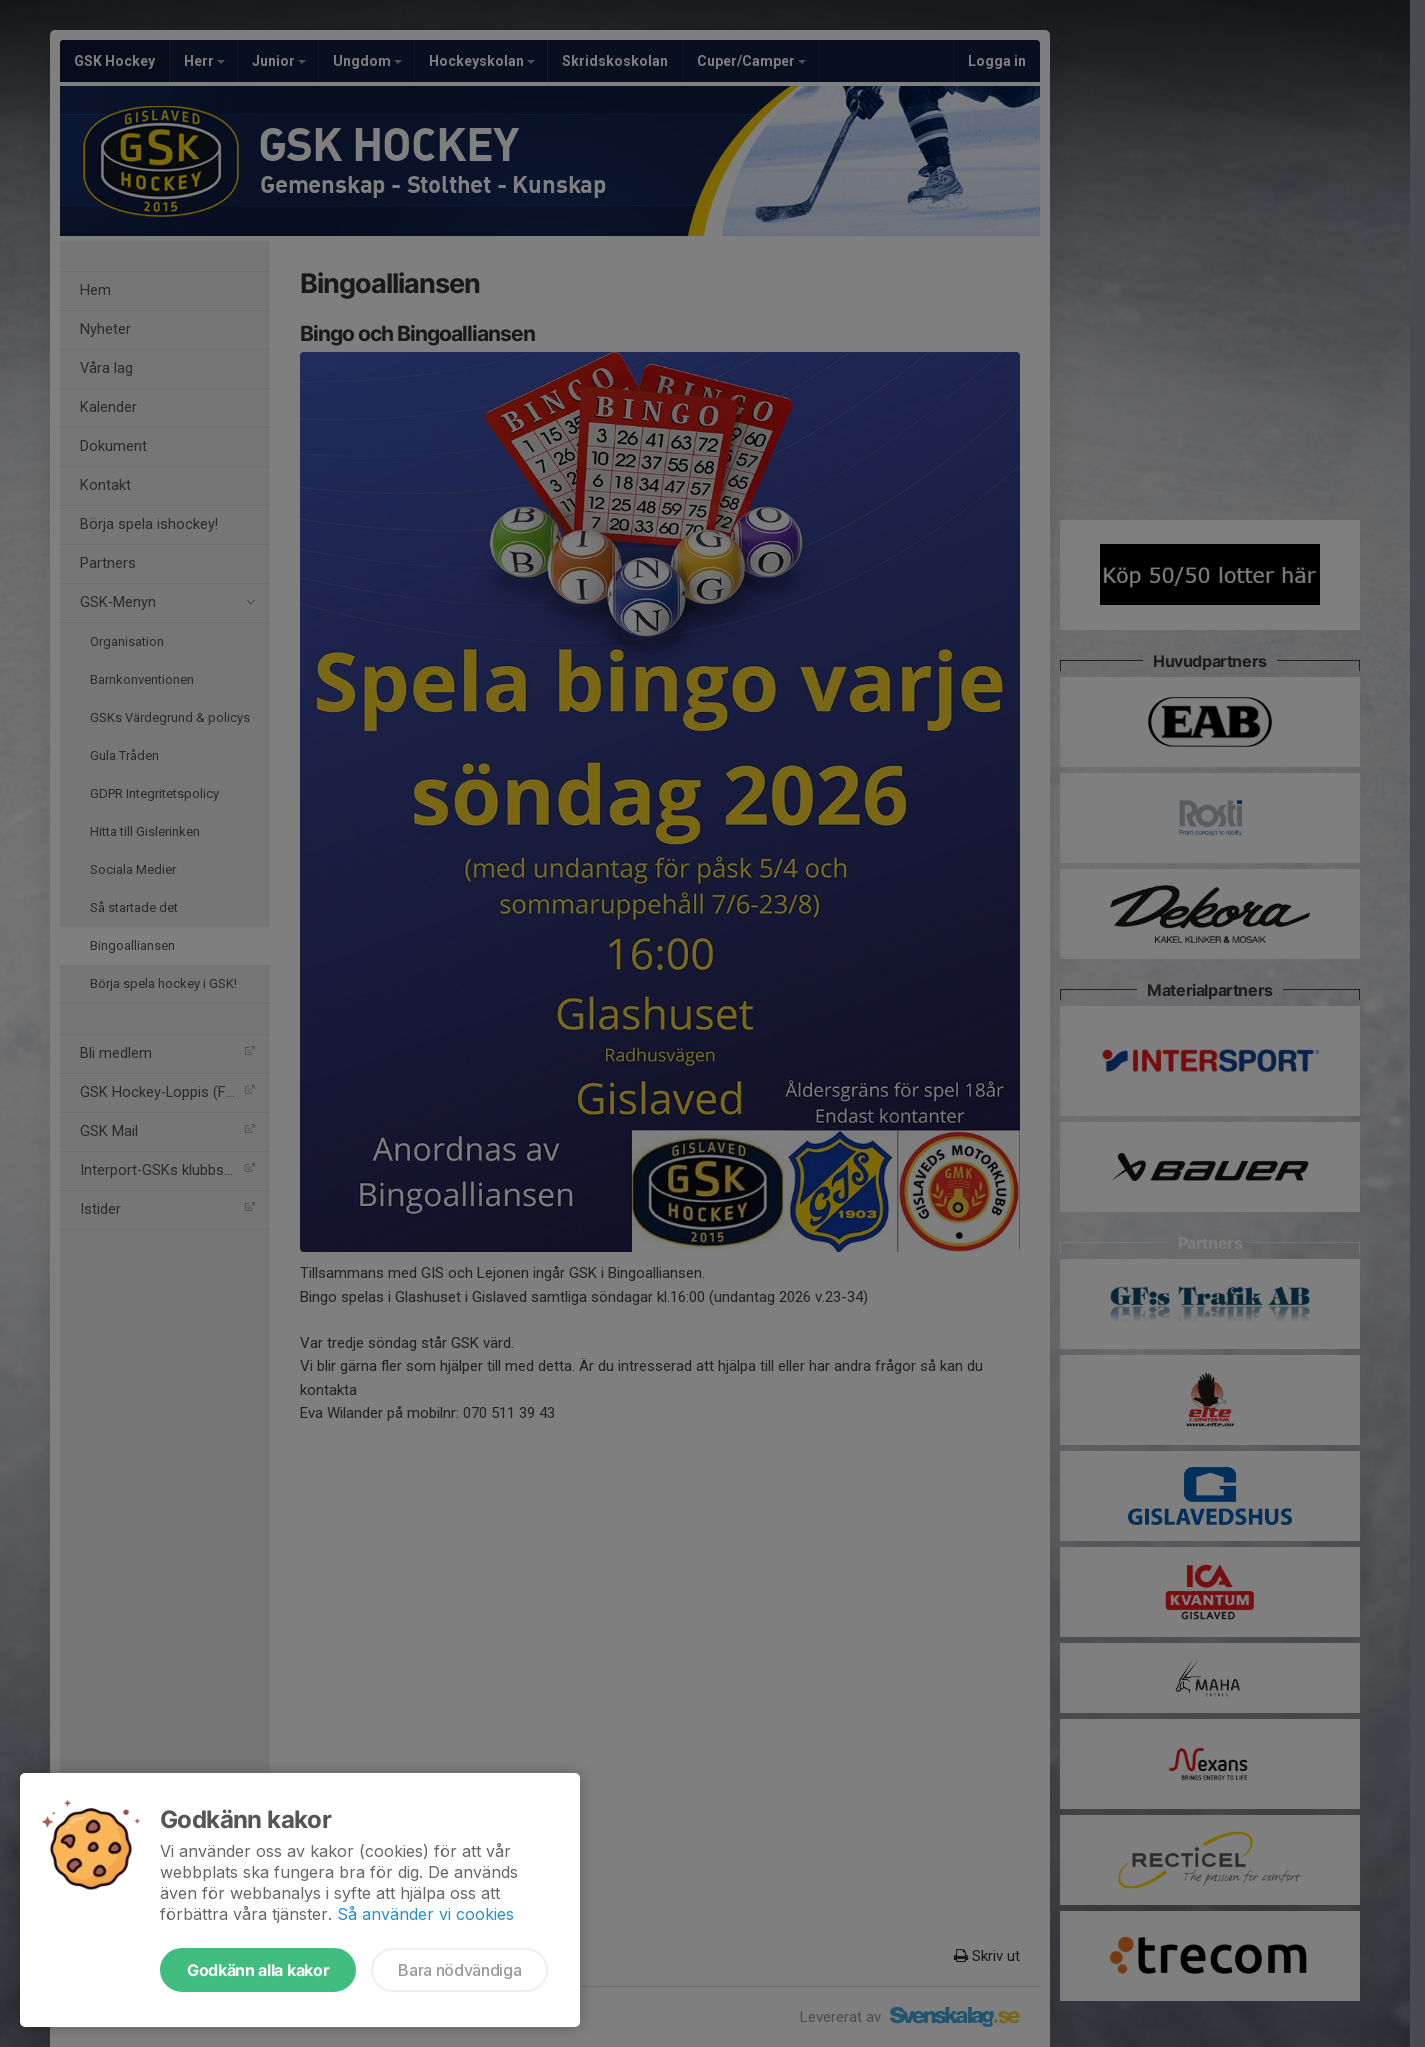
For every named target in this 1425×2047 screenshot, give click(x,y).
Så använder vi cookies (425, 1914)
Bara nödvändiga (459, 1970)
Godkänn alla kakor (258, 1970)
